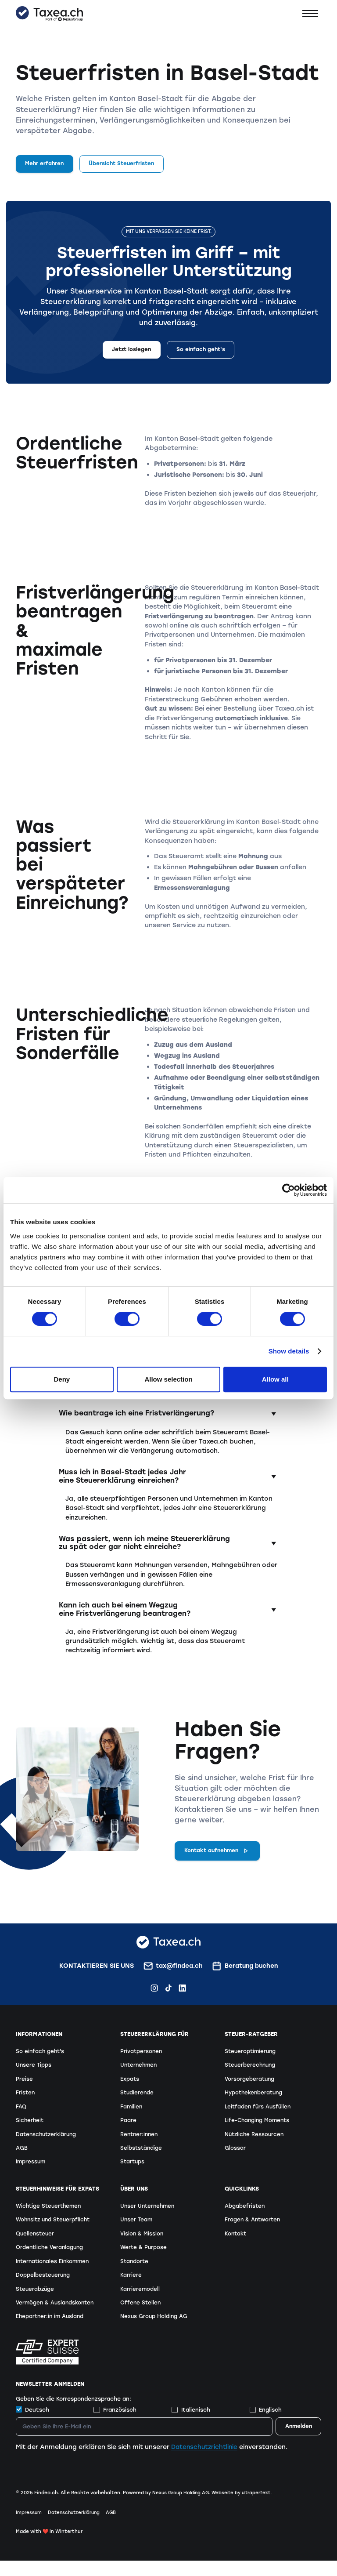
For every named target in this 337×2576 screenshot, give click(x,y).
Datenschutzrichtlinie (205, 2462)
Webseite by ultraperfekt (246, 2508)
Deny (62, 1379)
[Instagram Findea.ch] (154, 1989)
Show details (289, 1351)
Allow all (275, 1379)
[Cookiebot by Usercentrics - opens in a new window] (288, 1190)
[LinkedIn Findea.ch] (182, 1989)
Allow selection (168, 1379)
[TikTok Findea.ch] (168, 1989)
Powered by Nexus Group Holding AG (167, 2508)
